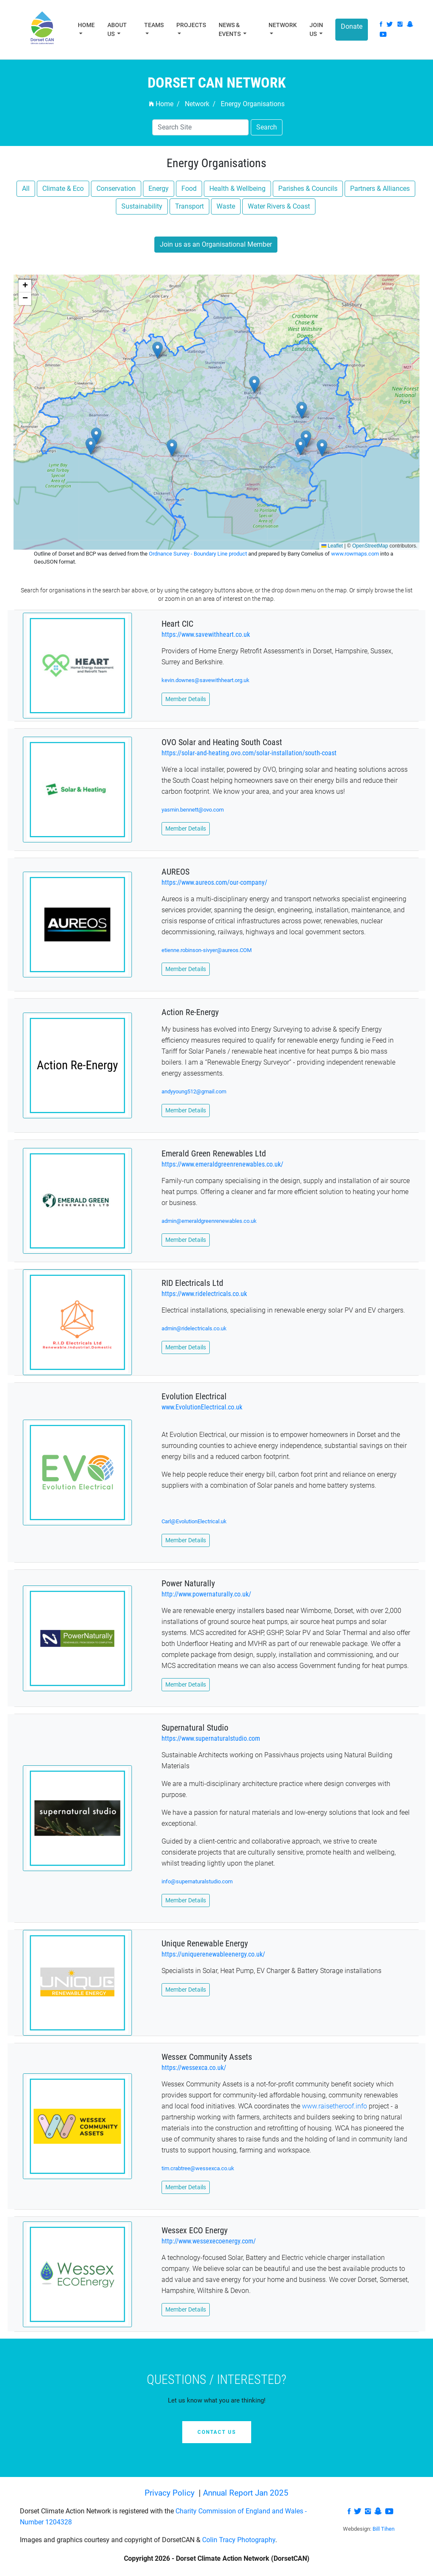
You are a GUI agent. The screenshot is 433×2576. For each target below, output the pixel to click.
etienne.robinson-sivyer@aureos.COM (207, 950)
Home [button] (86, 25)
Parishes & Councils (307, 188)
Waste (225, 206)
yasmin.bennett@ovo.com (193, 809)
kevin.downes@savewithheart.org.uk (205, 680)
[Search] (200, 127)
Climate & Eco (63, 188)
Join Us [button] (316, 29)
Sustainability (141, 206)
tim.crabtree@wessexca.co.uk (198, 2168)
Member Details (185, 699)
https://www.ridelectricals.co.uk (204, 1294)
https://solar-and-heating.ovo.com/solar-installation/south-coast (249, 753)
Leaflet (332, 546)
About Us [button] (117, 29)
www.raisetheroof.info (334, 2106)
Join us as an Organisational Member (216, 244)
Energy (158, 188)
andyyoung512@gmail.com (194, 1091)
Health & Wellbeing (237, 188)
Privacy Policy (171, 2493)
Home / (164, 104)
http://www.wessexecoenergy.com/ (209, 2241)
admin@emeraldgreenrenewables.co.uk (209, 1221)
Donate (351, 26)
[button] (306, 439)
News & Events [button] (230, 29)
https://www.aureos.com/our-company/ (214, 882)
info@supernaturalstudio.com (197, 1881)
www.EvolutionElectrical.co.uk (202, 1407)
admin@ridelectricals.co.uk (194, 1328)
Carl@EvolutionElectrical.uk (194, 1521)
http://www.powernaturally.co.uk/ (206, 1594)
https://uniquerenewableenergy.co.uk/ (213, 1954)
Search (266, 127)
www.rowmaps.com (355, 553)
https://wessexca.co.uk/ (194, 2068)
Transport (189, 206)
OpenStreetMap (370, 546)
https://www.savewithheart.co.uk (206, 634)
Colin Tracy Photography (238, 2540)
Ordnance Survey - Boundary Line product (198, 553)
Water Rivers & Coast (279, 206)
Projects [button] (191, 25)
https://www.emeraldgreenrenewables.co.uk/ (222, 1164)
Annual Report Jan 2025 (245, 2493)
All (26, 188)
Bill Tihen (384, 2529)
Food (189, 188)
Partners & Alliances (380, 188)
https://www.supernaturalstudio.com (211, 1738)
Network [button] (283, 25)
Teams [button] (154, 25)
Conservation (116, 188)
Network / (200, 104)
